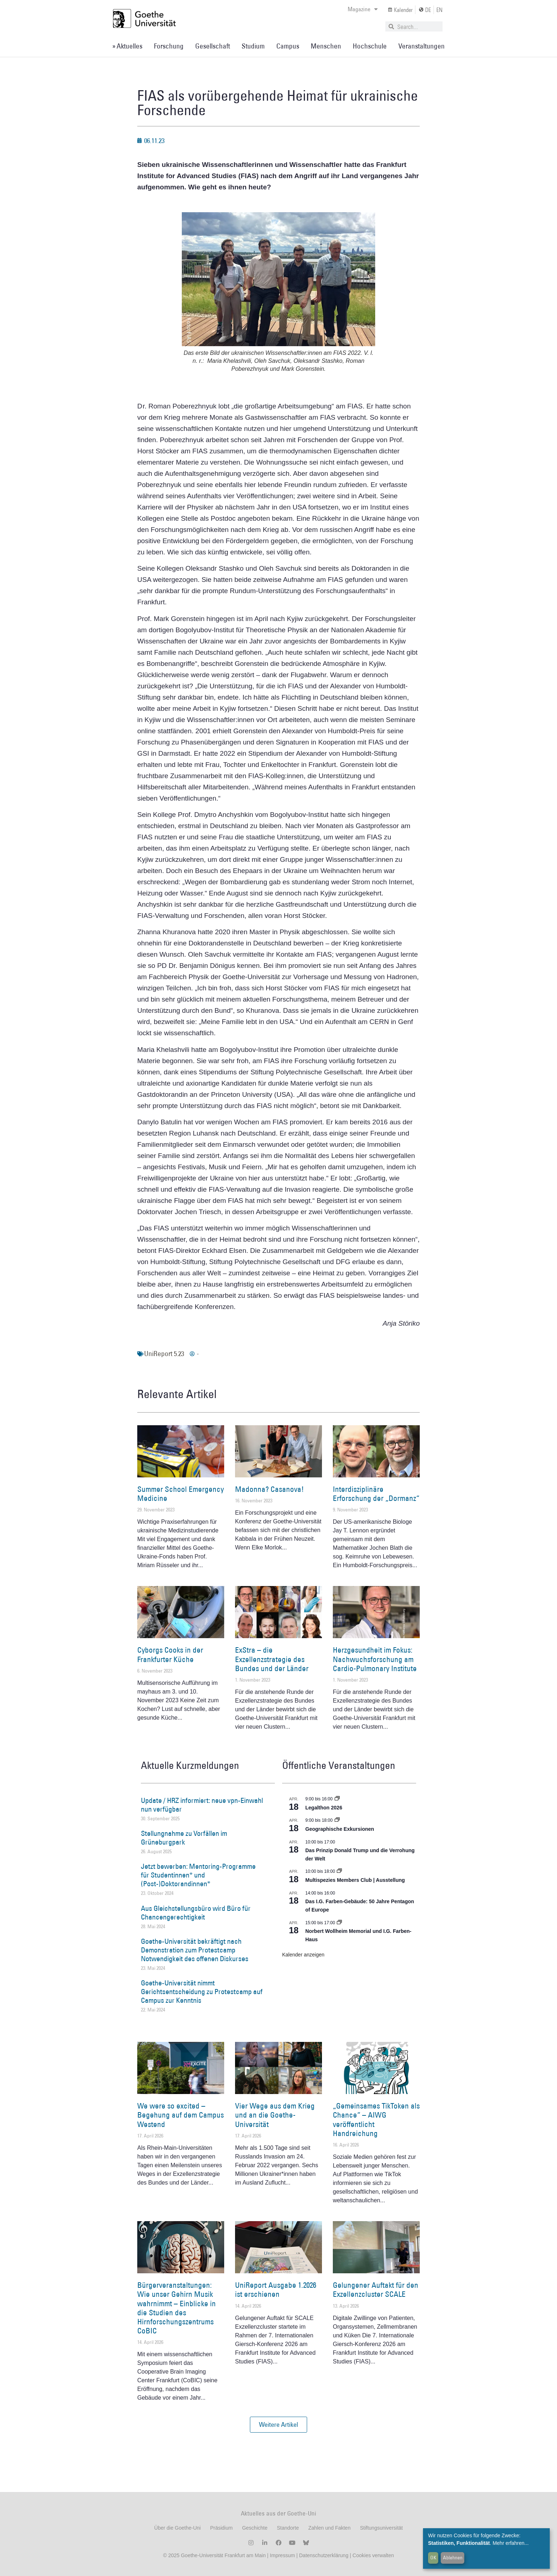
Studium (253, 46)
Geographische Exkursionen (339, 1829)
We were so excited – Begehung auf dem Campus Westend (180, 2115)
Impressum (281, 2555)
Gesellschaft (212, 46)
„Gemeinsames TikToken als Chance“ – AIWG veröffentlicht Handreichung (376, 2119)
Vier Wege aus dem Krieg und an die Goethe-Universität (275, 2115)
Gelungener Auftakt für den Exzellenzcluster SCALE (375, 2289)
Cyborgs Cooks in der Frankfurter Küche (170, 1654)
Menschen (326, 46)
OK (433, 2557)
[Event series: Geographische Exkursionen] (337, 1820)
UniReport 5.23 (164, 1353)
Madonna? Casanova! (269, 1489)
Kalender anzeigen (303, 1955)
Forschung (169, 46)
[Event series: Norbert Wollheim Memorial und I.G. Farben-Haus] (339, 1922)
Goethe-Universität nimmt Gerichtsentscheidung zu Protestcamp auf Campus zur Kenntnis (202, 1991)
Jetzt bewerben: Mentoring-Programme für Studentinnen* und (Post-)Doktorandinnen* (198, 1875)
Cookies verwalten (373, 2555)
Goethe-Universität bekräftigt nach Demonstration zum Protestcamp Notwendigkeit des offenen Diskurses (194, 1950)
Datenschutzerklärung (323, 2555)
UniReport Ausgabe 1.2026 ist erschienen (275, 2289)
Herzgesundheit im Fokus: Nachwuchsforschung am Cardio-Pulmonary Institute (375, 1659)
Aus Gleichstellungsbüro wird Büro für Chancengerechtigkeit (196, 1913)
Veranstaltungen (421, 46)
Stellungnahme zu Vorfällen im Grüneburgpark (184, 1838)
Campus (287, 46)
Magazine (363, 9)
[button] (278, 2425)
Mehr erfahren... (511, 2543)
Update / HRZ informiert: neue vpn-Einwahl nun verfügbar (202, 1805)
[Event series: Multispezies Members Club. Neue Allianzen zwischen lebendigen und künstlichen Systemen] (339, 1871)
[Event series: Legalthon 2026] (337, 1798)
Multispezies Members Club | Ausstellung (355, 1880)
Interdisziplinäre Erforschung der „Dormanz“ (376, 1493)
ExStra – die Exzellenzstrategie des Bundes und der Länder (272, 1659)
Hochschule (370, 46)
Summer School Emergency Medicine (180, 1493)
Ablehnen (452, 2557)
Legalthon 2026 (323, 1808)
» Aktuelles (127, 46)
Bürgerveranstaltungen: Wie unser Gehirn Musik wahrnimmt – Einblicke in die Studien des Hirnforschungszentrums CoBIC (176, 2308)
